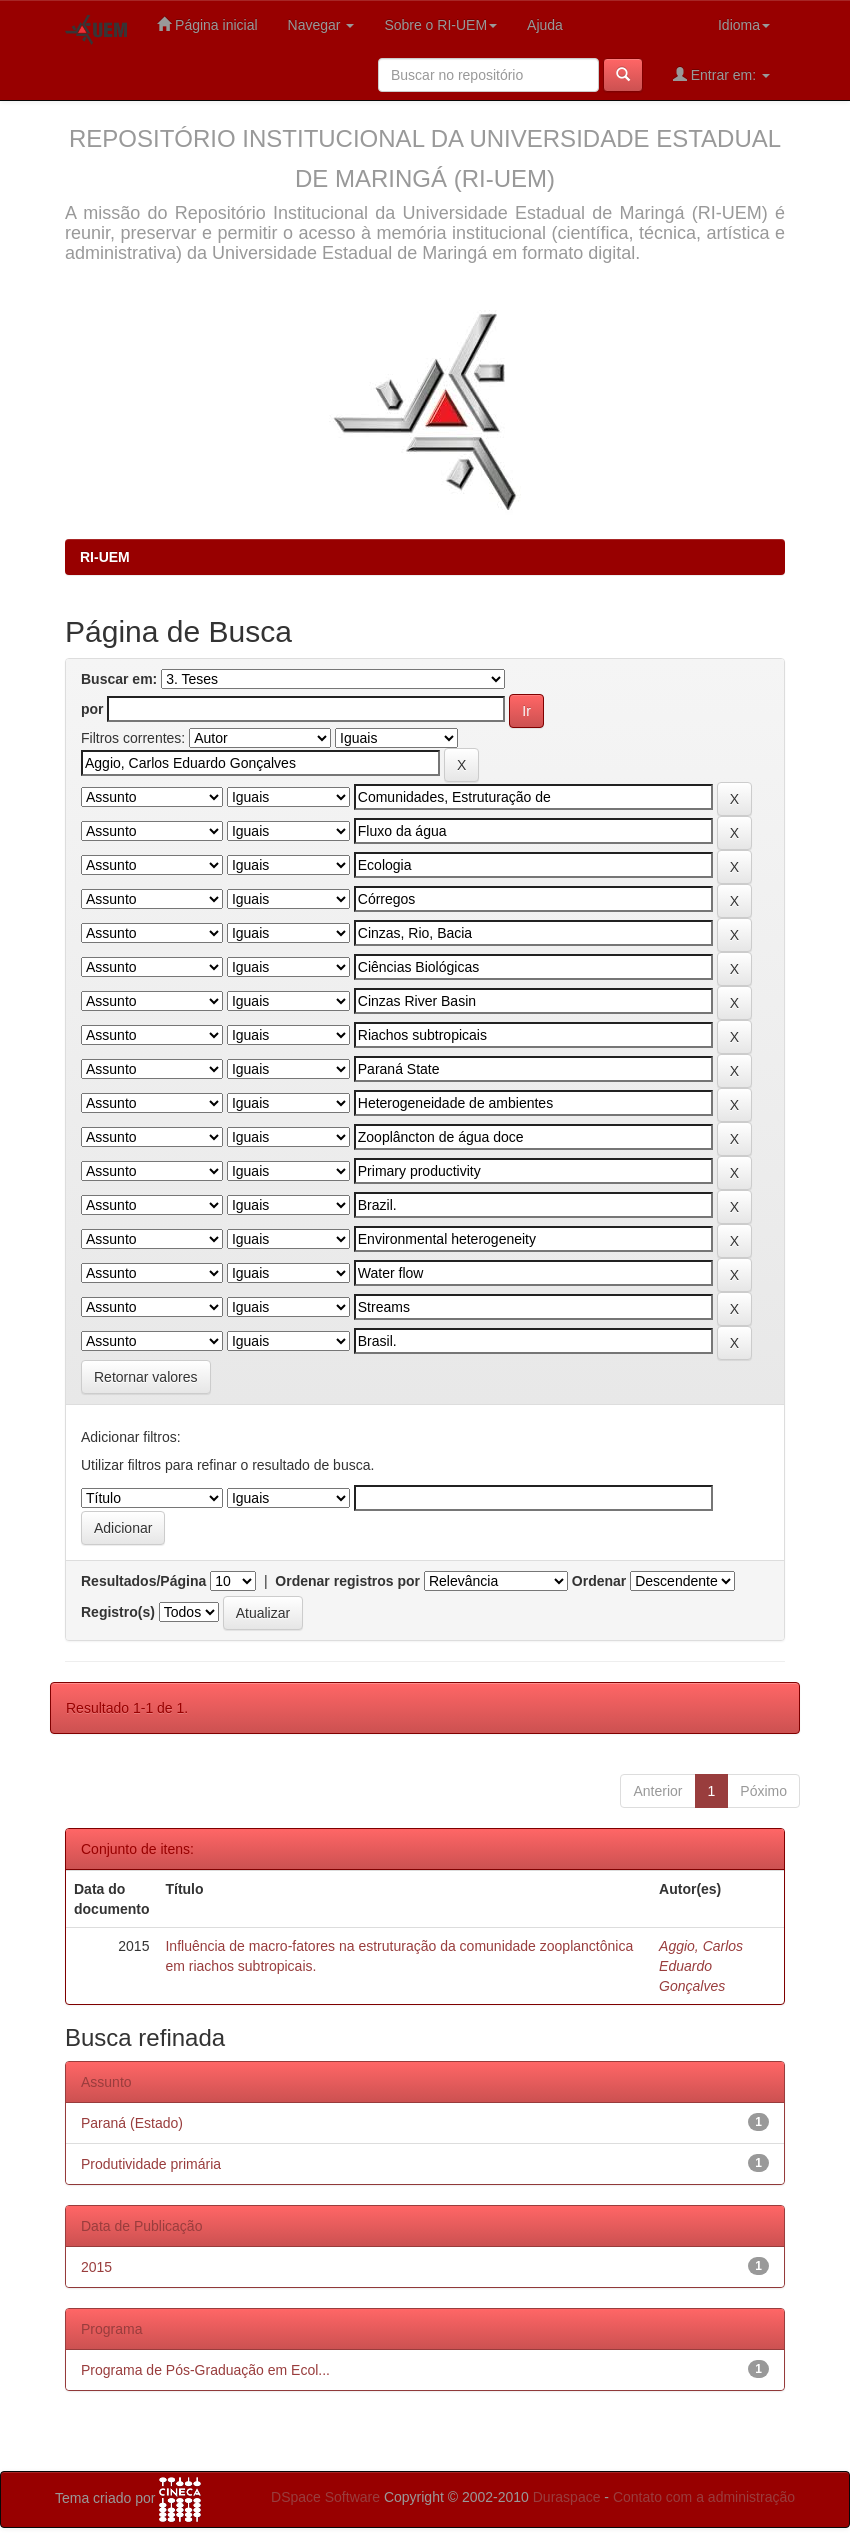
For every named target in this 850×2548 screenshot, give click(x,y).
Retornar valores (146, 1377)
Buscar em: (119, 679)
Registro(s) (118, 1612)
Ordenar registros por (347, 1581)
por (92, 709)
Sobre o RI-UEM (440, 25)
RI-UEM (105, 557)
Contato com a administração (704, 2497)
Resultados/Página (143, 1581)
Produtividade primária (151, 2164)
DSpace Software (325, 2497)
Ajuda (545, 25)
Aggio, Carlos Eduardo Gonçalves (701, 1966)
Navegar (321, 25)
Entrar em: (721, 74)
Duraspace (567, 2497)
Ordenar (599, 1581)
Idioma (744, 25)
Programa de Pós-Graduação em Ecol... (205, 2370)
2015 (96, 2267)
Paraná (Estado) (132, 2123)
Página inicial (207, 24)
